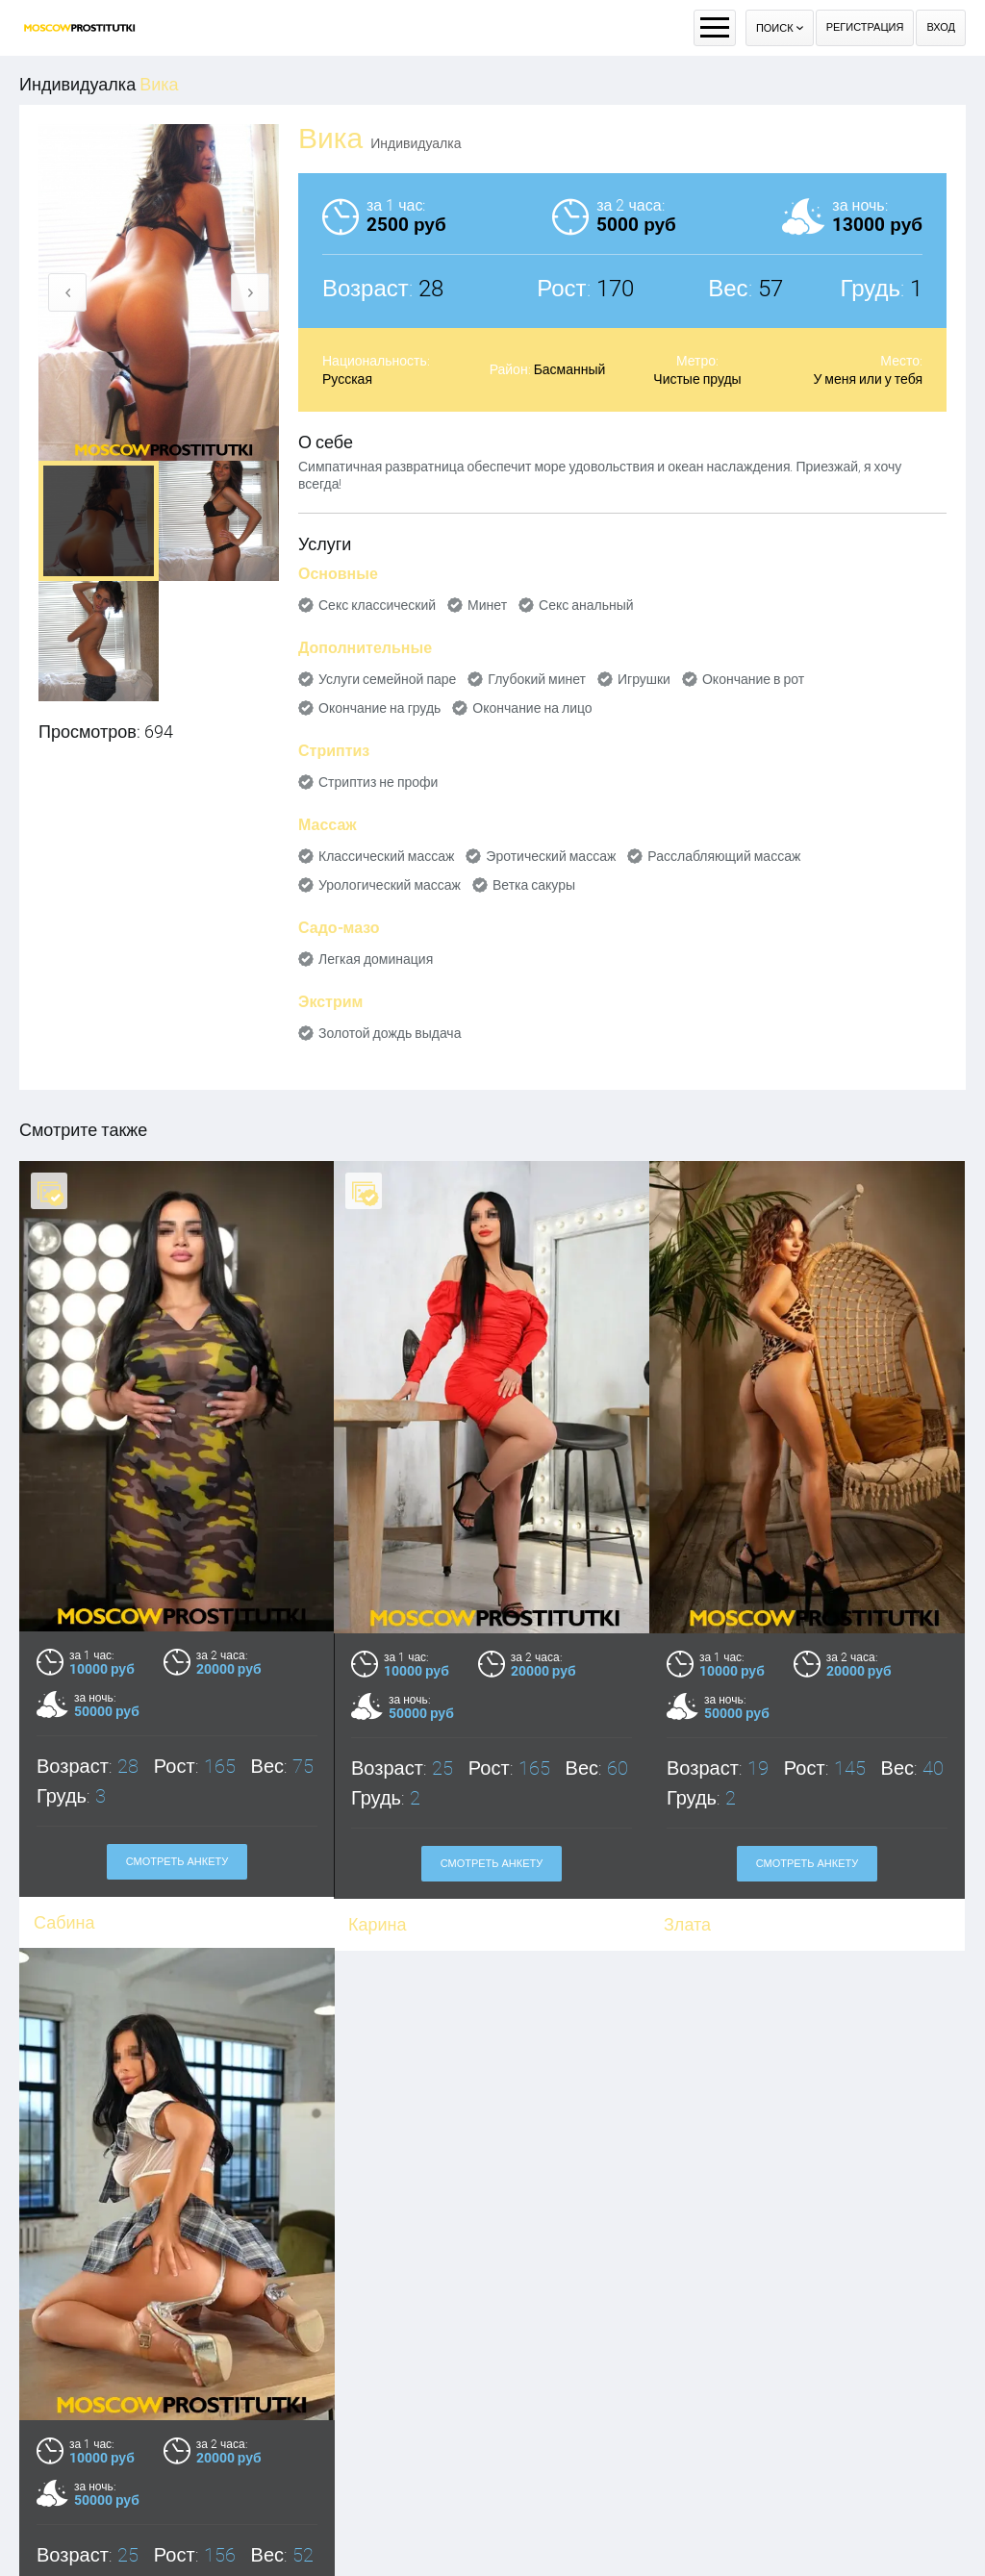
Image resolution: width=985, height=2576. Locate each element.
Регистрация (865, 27)
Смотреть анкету (492, 1863)
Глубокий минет (537, 679)
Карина (377, 1924)
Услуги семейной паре (387, 679)
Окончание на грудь (379, 708)
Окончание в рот (753, 679)
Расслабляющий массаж (723, 856)
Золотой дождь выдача (389, 1033)
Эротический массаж (551, 856)
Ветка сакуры (533, 885)
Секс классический (377, 605)
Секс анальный (586, 605)
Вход (940, 27)
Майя (55, 2560)
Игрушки (644, 679)
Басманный (570, 369)
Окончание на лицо (532, 708)
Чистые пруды (697, 379)
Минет (487, 605)
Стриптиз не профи (378, 782)
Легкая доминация (375, 959)
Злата (687, 1924)
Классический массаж (386, 856)
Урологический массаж (389, 885)
